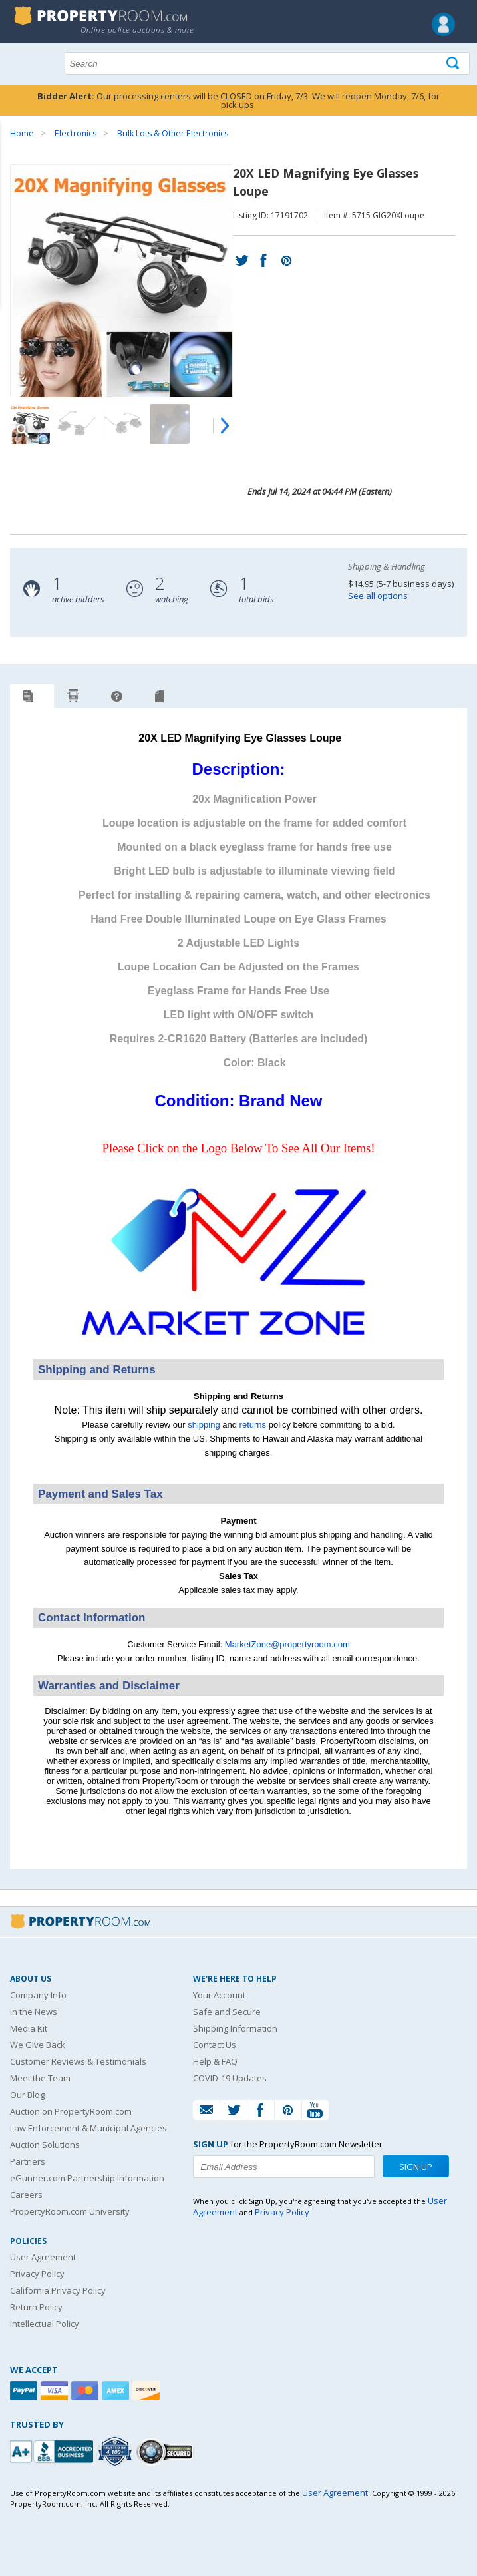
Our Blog (27, 2095)
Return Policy (36, 2307)
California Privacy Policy (58, 2290)
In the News (33, 2012)
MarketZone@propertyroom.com (287, 1644)
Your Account (219, 1995)
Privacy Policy (37, 2274)
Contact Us (214, 2045)
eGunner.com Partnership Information (87, 2178)
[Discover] (147, 2390)
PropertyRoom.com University (70, 2211)
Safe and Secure (227, 2012)
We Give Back (37, 2045)
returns (252, 1425)
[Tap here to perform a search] (454, 63)
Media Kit (28, 2028)
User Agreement (43, 2257)
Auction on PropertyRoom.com (71, 2111)
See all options (378, 596)
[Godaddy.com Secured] (166, 2451)
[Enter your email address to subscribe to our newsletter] (284, 2166)
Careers (26, 2195)
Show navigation (23, 62)
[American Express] (117, 2390)
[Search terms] (267, 63)
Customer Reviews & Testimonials (78, 2061)
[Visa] (56, 2390)
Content (13, 169)
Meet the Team (40, 2078)
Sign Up (415, 2167)
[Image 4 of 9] (170, 424)
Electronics (75, 133)
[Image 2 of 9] (76, 424)
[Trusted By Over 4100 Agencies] (116, 2452)
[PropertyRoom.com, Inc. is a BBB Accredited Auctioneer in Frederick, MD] (53, 2450)
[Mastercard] (86, 2390)
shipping (204, 1425)
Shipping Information (235, 2028)
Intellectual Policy (44, 2324)
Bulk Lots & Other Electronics (172, 133)
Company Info (38, 1995)
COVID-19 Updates (230, 2078)
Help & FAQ (215, 2061)
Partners (27, 2161)
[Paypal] (25, 2390)
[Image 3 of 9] (123, 424)
